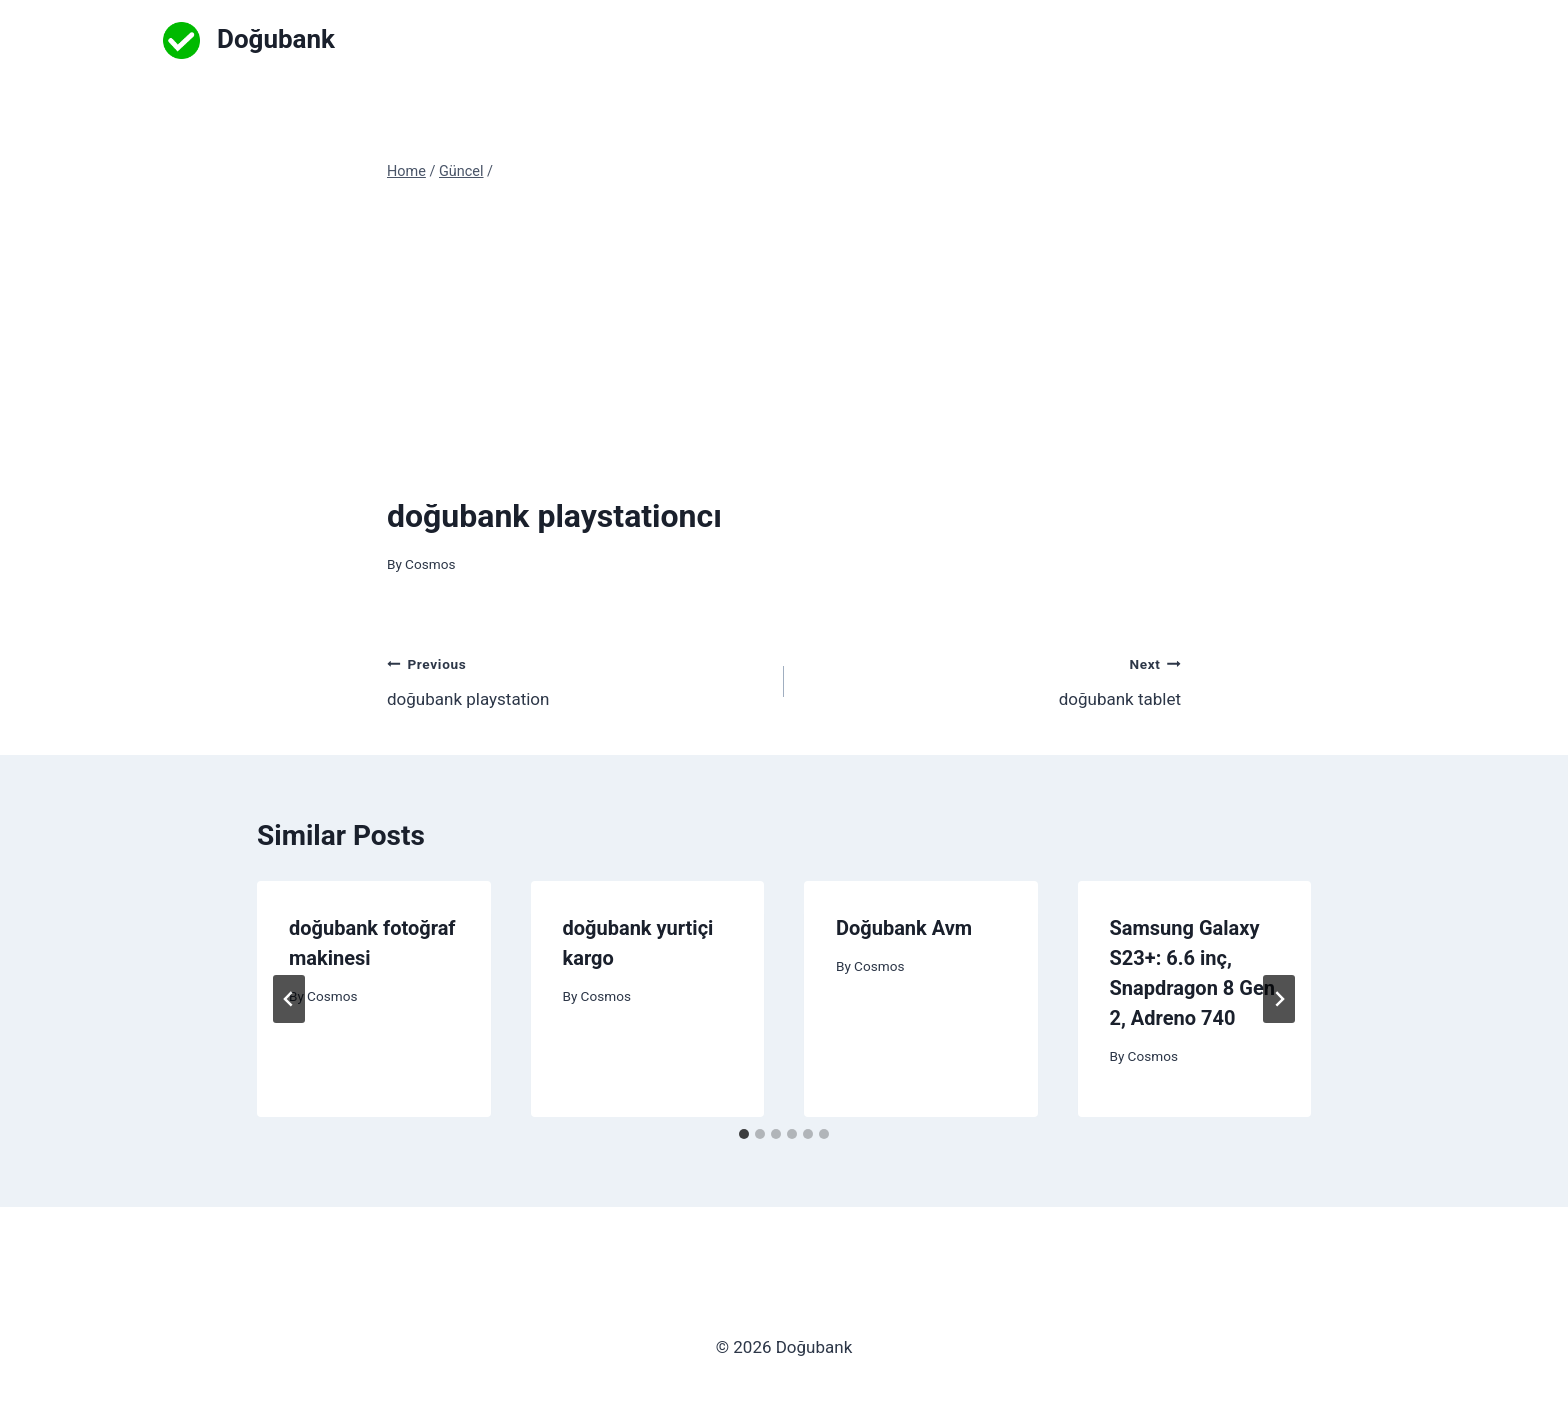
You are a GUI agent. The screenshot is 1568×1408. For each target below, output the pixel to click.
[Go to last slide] (289, 999)
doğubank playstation (577, 679)
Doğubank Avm (904, 928)
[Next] (1279, 999)
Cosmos (430, 564)
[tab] (744, 1134)
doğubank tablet (991, 679)
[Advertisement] (784, 338)
